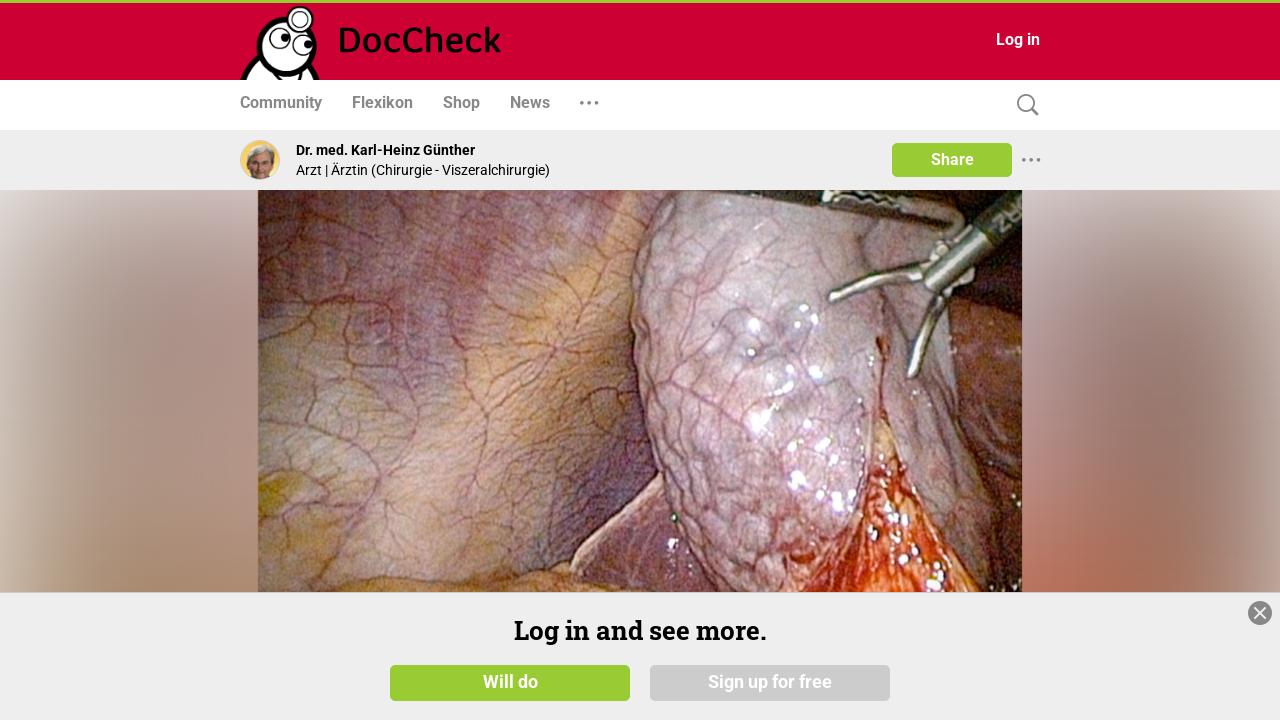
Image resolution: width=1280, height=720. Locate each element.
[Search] (1023, 105)
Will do (510, 682)
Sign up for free (770, 682)
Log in (1018, 39)
